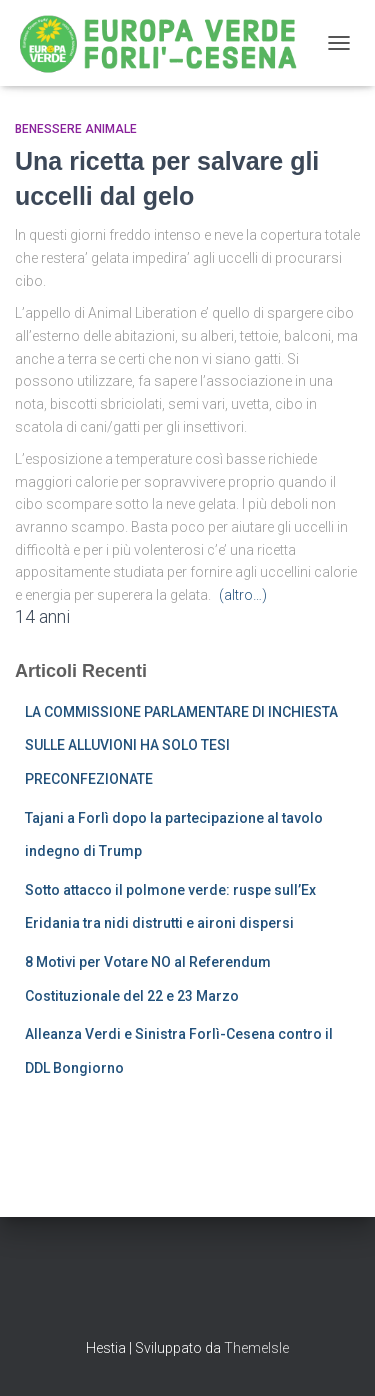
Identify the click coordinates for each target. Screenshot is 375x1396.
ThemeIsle (256, 1348)
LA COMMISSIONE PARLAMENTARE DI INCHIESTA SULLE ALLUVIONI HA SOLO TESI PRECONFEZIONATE (181, 745)
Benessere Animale (76, 129)
